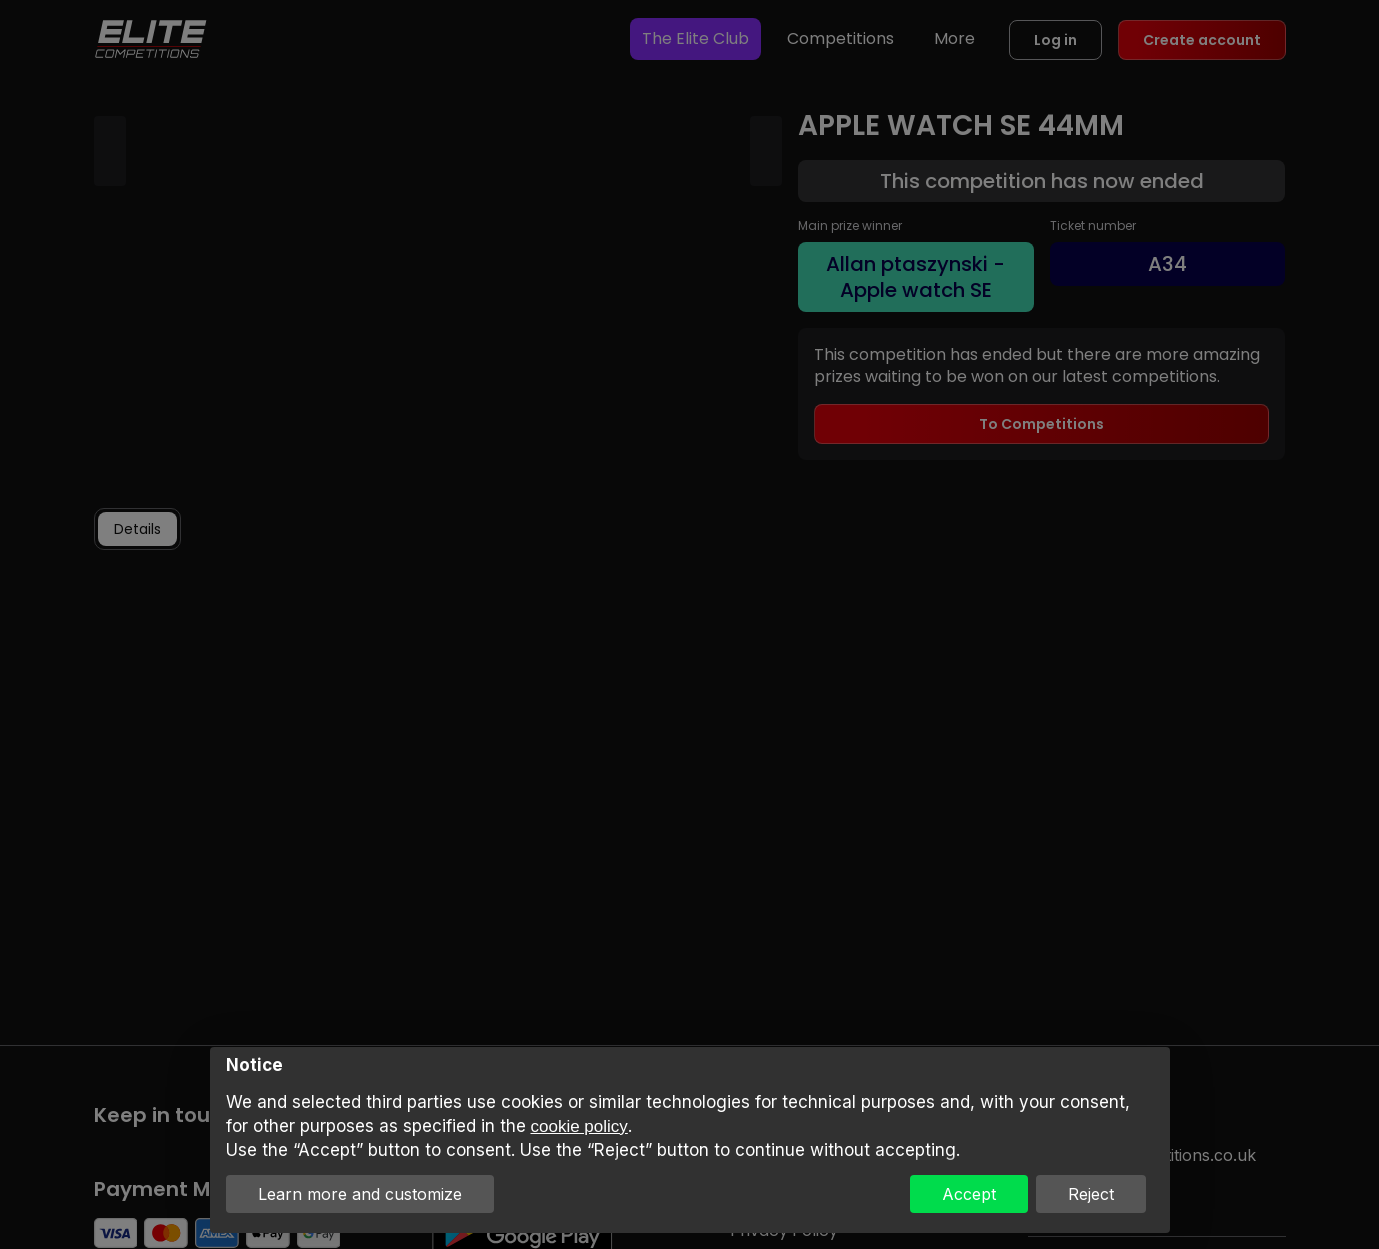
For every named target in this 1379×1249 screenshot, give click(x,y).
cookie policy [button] (579, 1126)
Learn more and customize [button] (360, 1194)
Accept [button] (969, 1194)
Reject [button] (1091, 1194)
